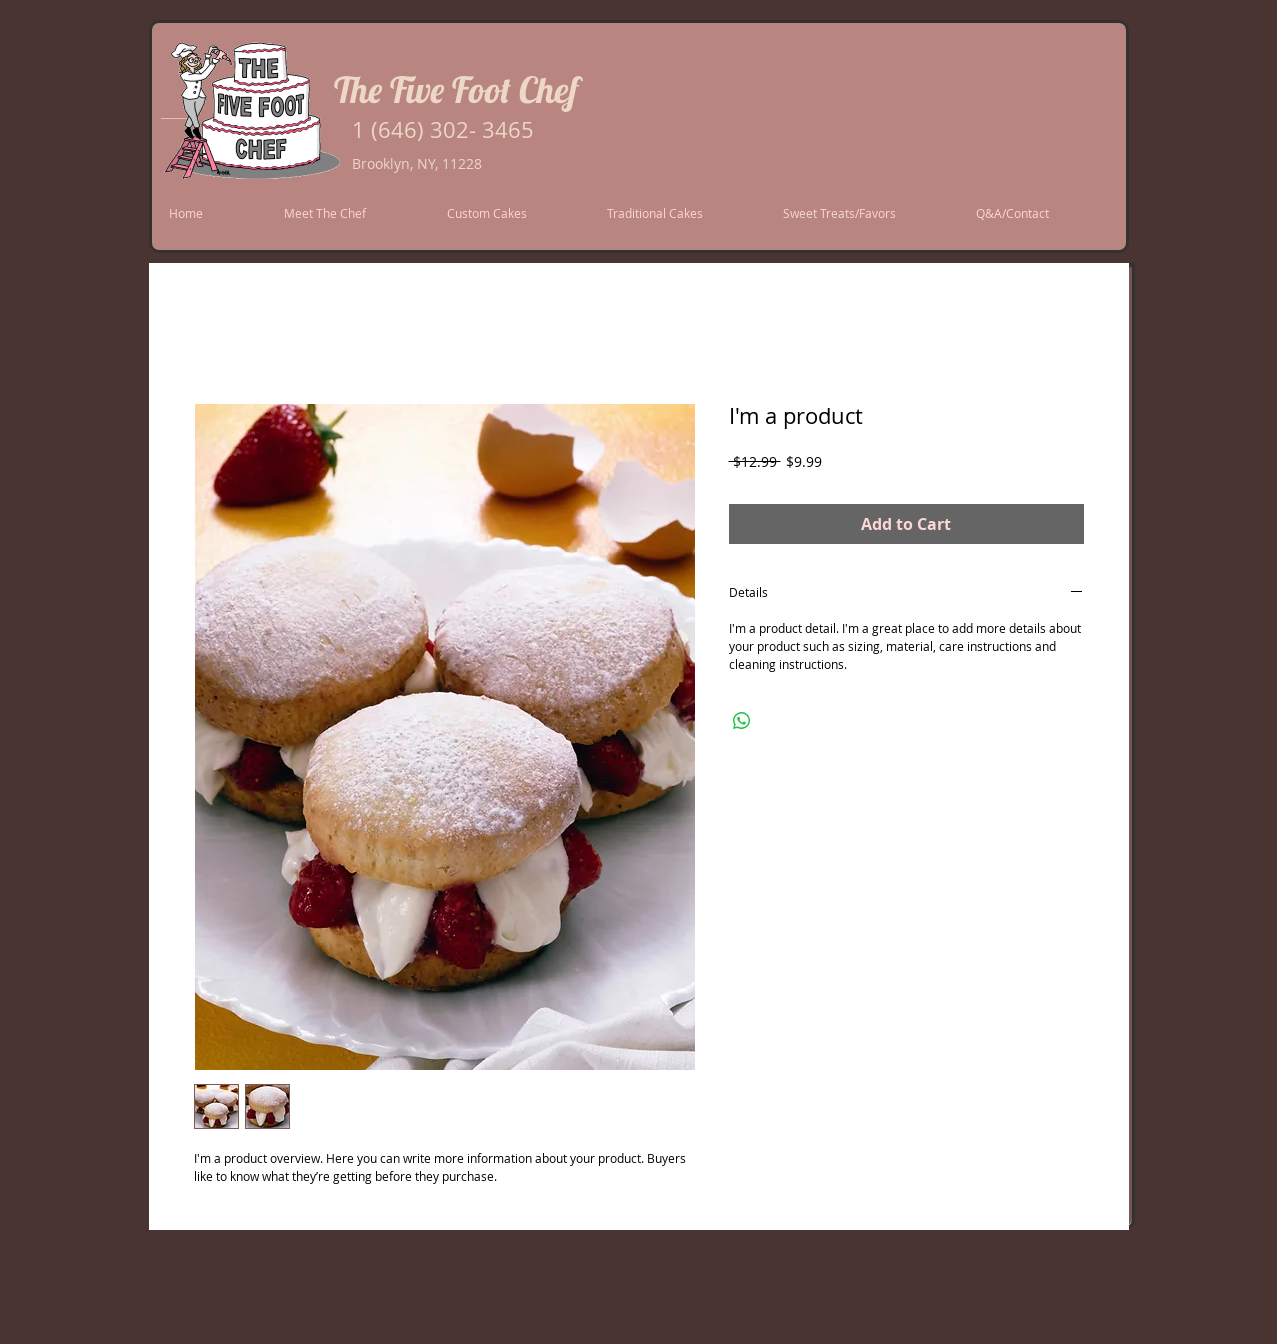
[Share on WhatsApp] (742, 721)
